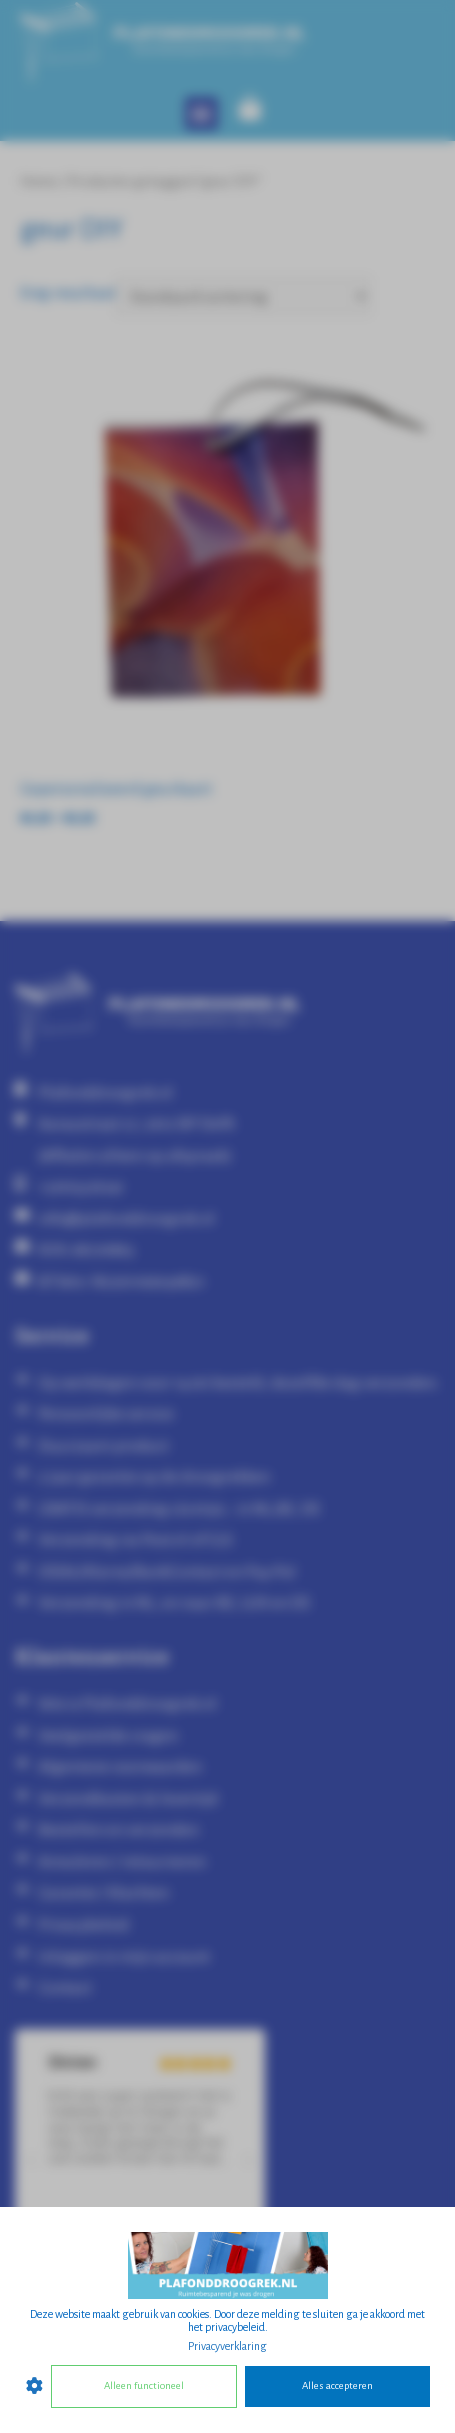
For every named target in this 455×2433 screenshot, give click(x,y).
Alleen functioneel (144, 2385)
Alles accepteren (337, 2385)
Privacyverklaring (227, 2346)
